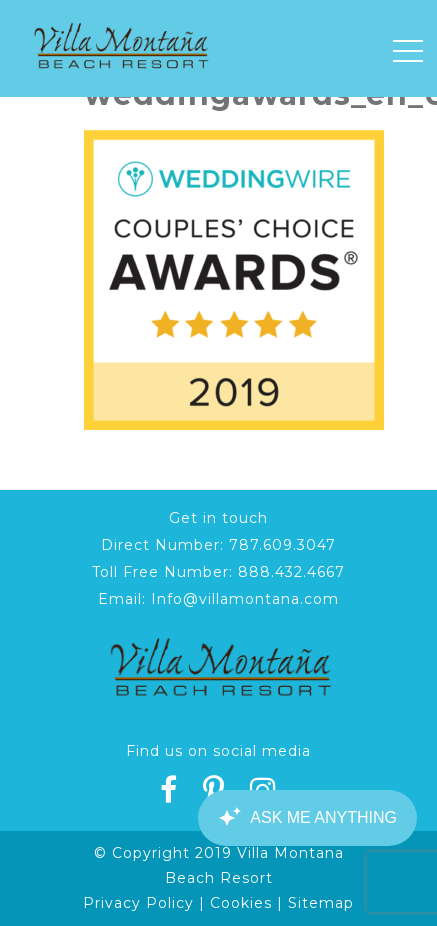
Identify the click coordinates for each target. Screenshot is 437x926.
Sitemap (321, 903)
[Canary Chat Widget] (307, 818)
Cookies (241, 903)
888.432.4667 (291, 572)
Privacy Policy (138, 903)
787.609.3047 (282, 545)
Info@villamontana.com (245, 599)
